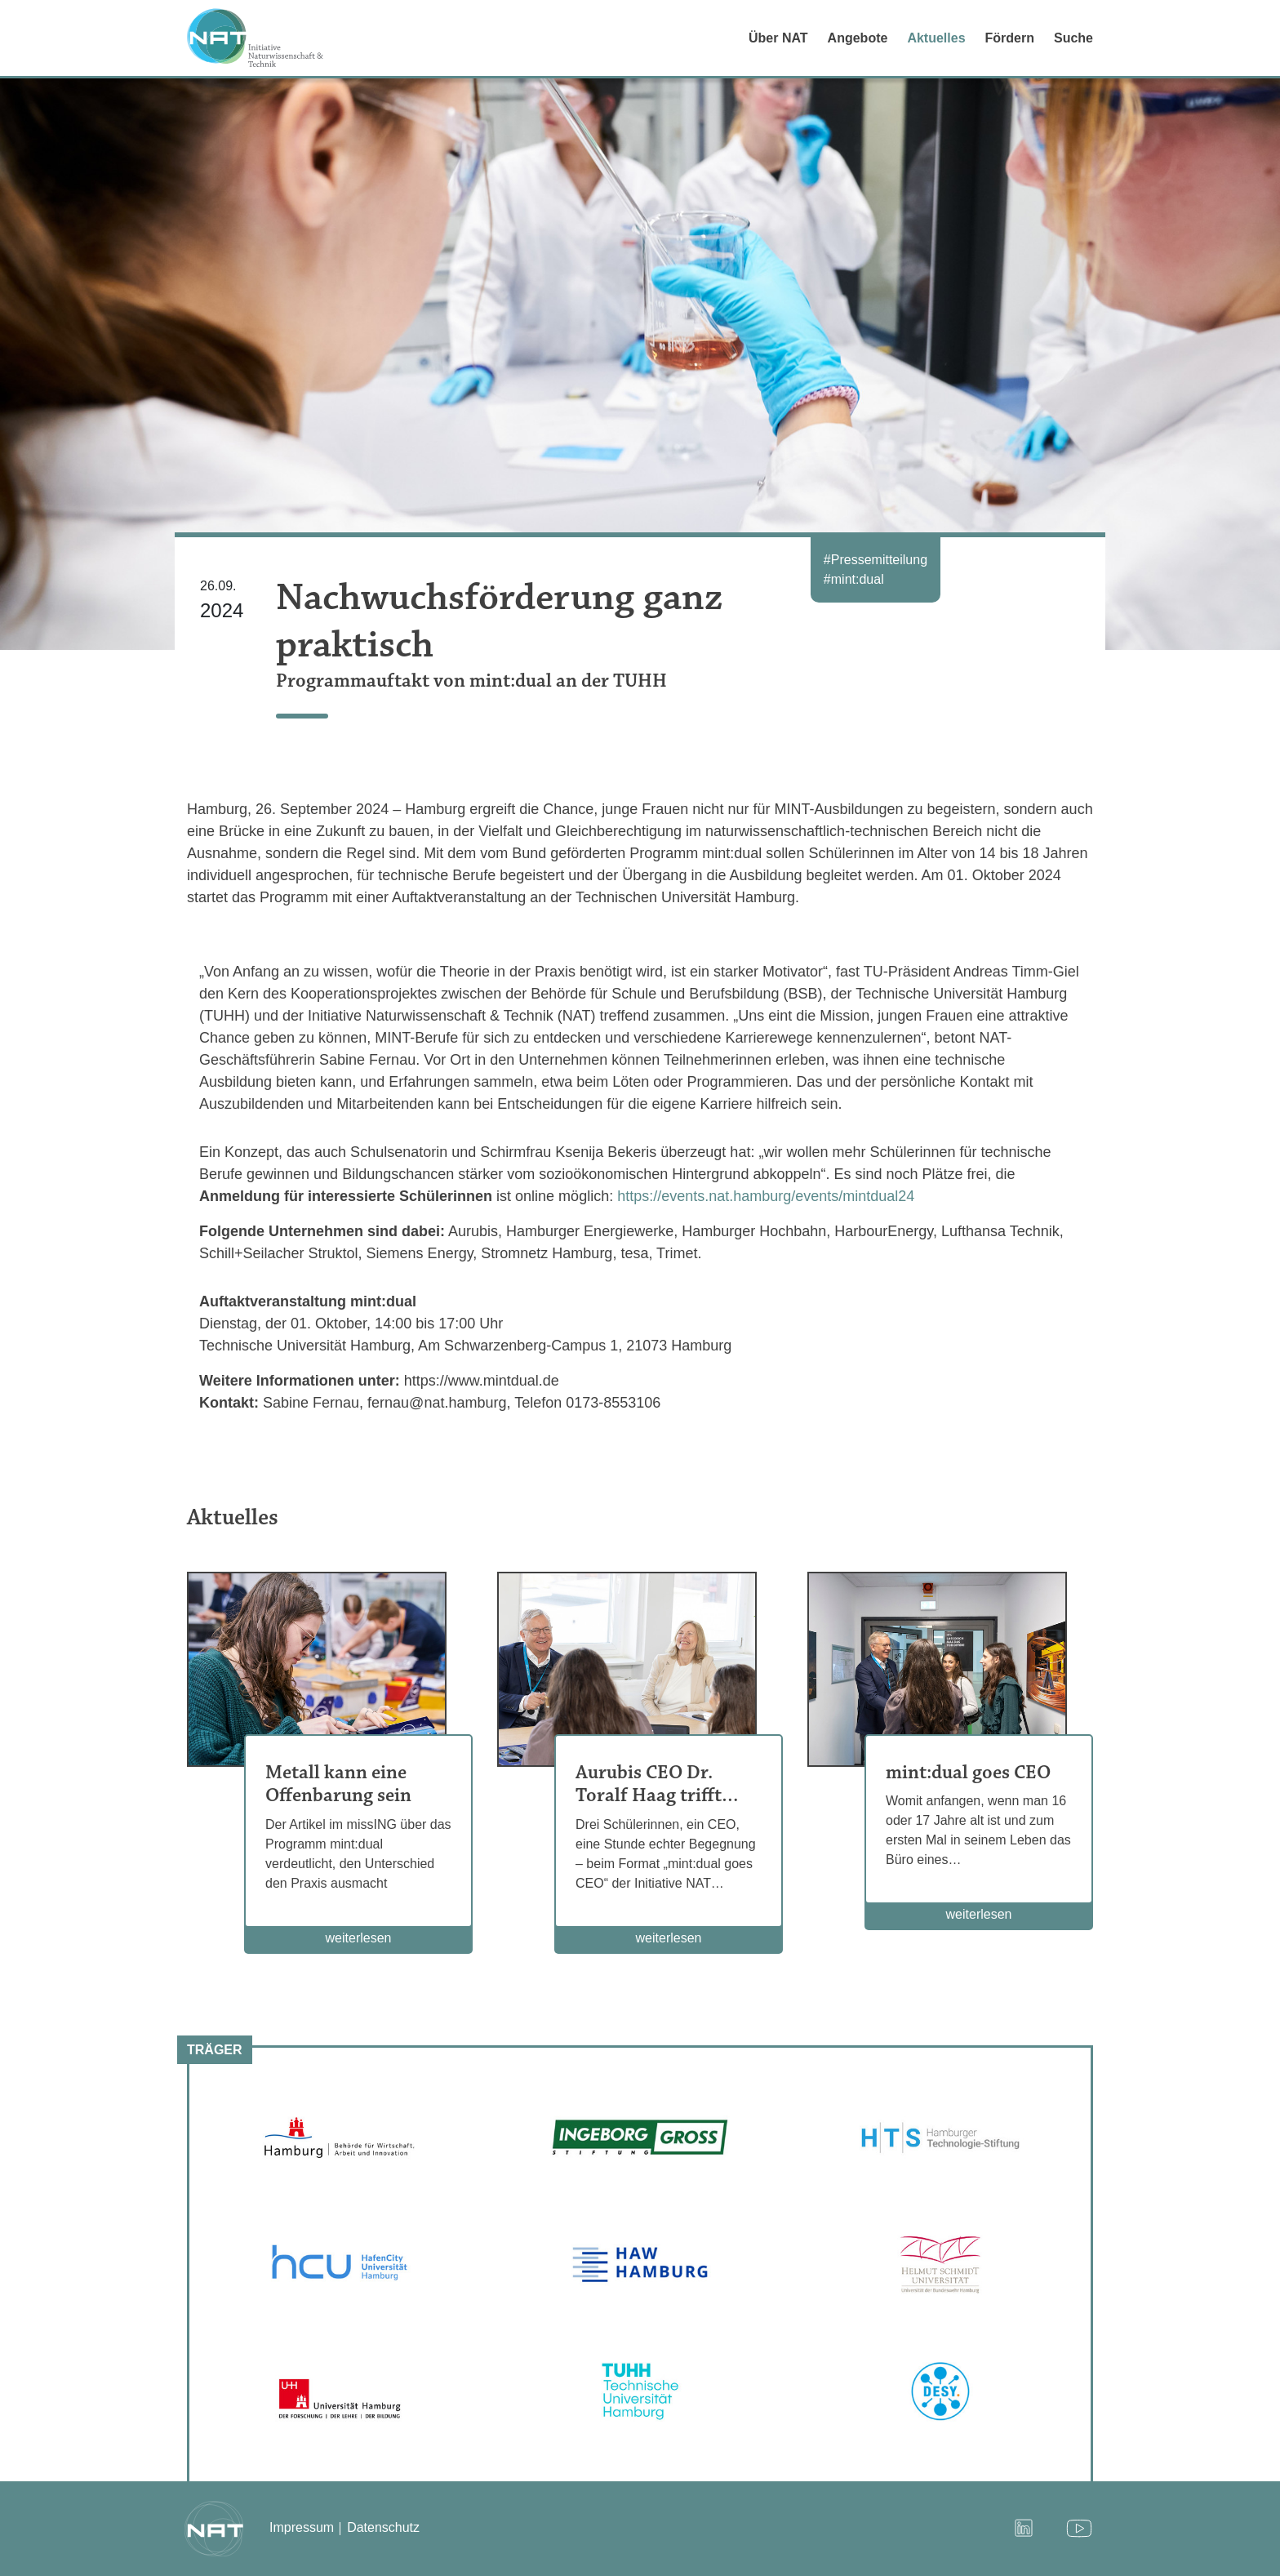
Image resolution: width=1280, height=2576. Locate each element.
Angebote (858, 38)
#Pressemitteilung (875, 560)
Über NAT (778, 38)
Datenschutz (383, 2527)
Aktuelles (936, 38)
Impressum (301, 2527)
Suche (1073, 38)
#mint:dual (854, 579)
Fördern (1009, 38)
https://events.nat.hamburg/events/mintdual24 (765, 1196)
